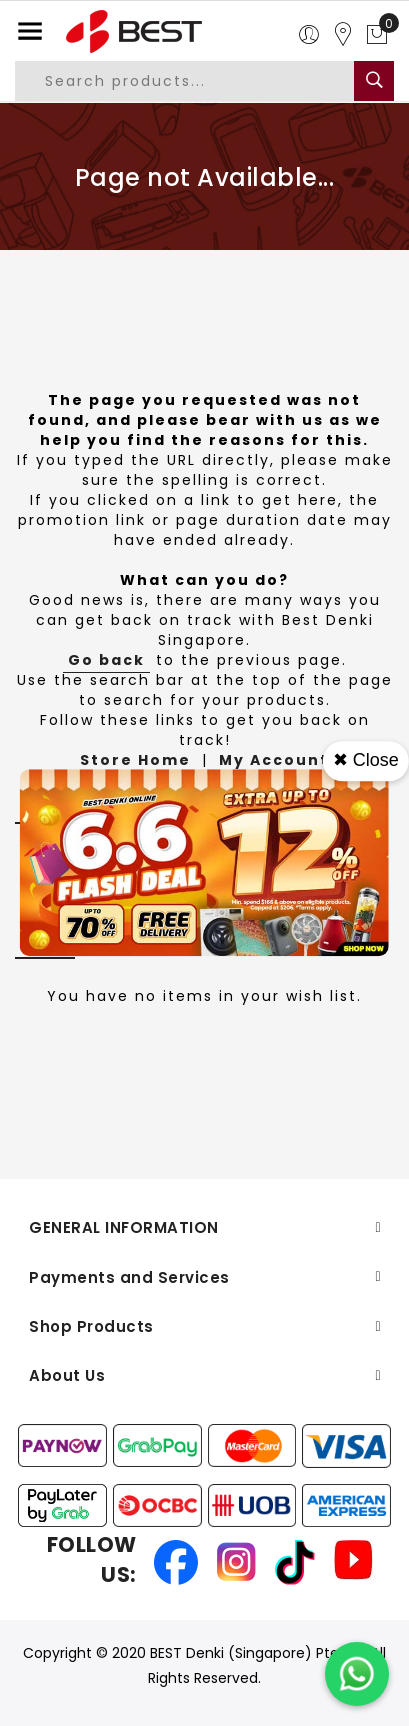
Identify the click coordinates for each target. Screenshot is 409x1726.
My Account (274, 760)
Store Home (135, 760)
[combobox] (199, 81)
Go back (106, 660)
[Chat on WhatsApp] (357, 1674)
